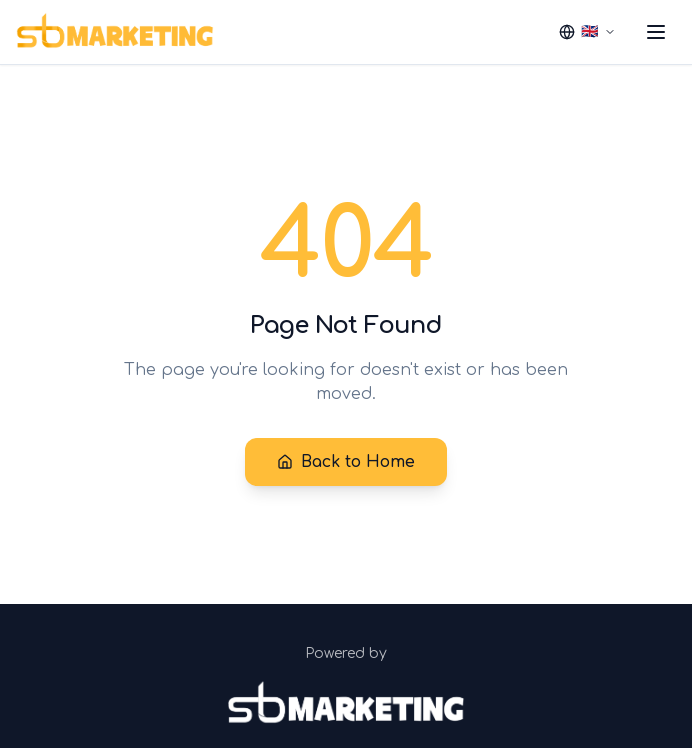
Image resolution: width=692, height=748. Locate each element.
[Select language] (587, 32)
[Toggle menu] (656, 32)
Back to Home (346, 462)
